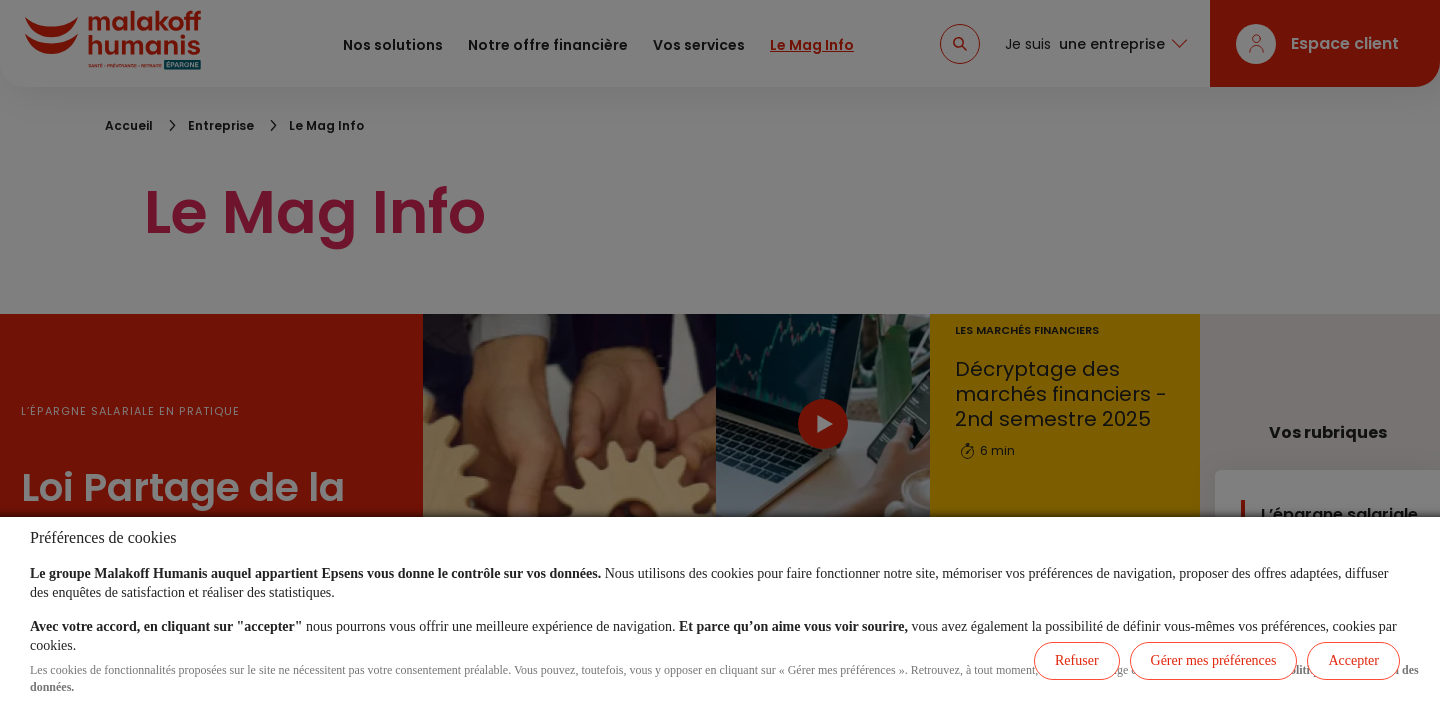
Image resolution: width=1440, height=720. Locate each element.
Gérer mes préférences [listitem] (1214, 660)
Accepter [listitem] (1353, 660)
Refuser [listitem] (1077, 660)
